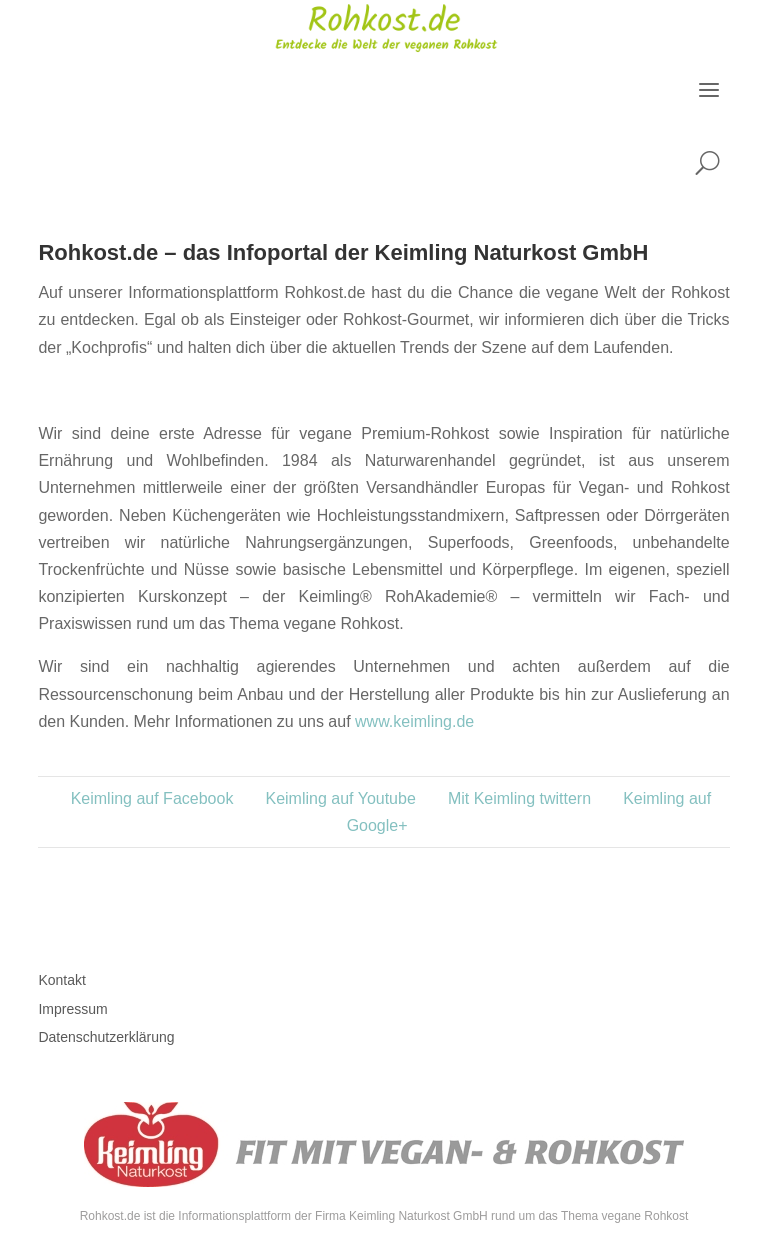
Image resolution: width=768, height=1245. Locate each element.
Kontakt (61, 980)
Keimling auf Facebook (152, 798)
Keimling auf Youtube (340, 798)
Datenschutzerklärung (106, 1037)
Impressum (72, 1009)
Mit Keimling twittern (519, 798)
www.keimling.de (414, 721)
